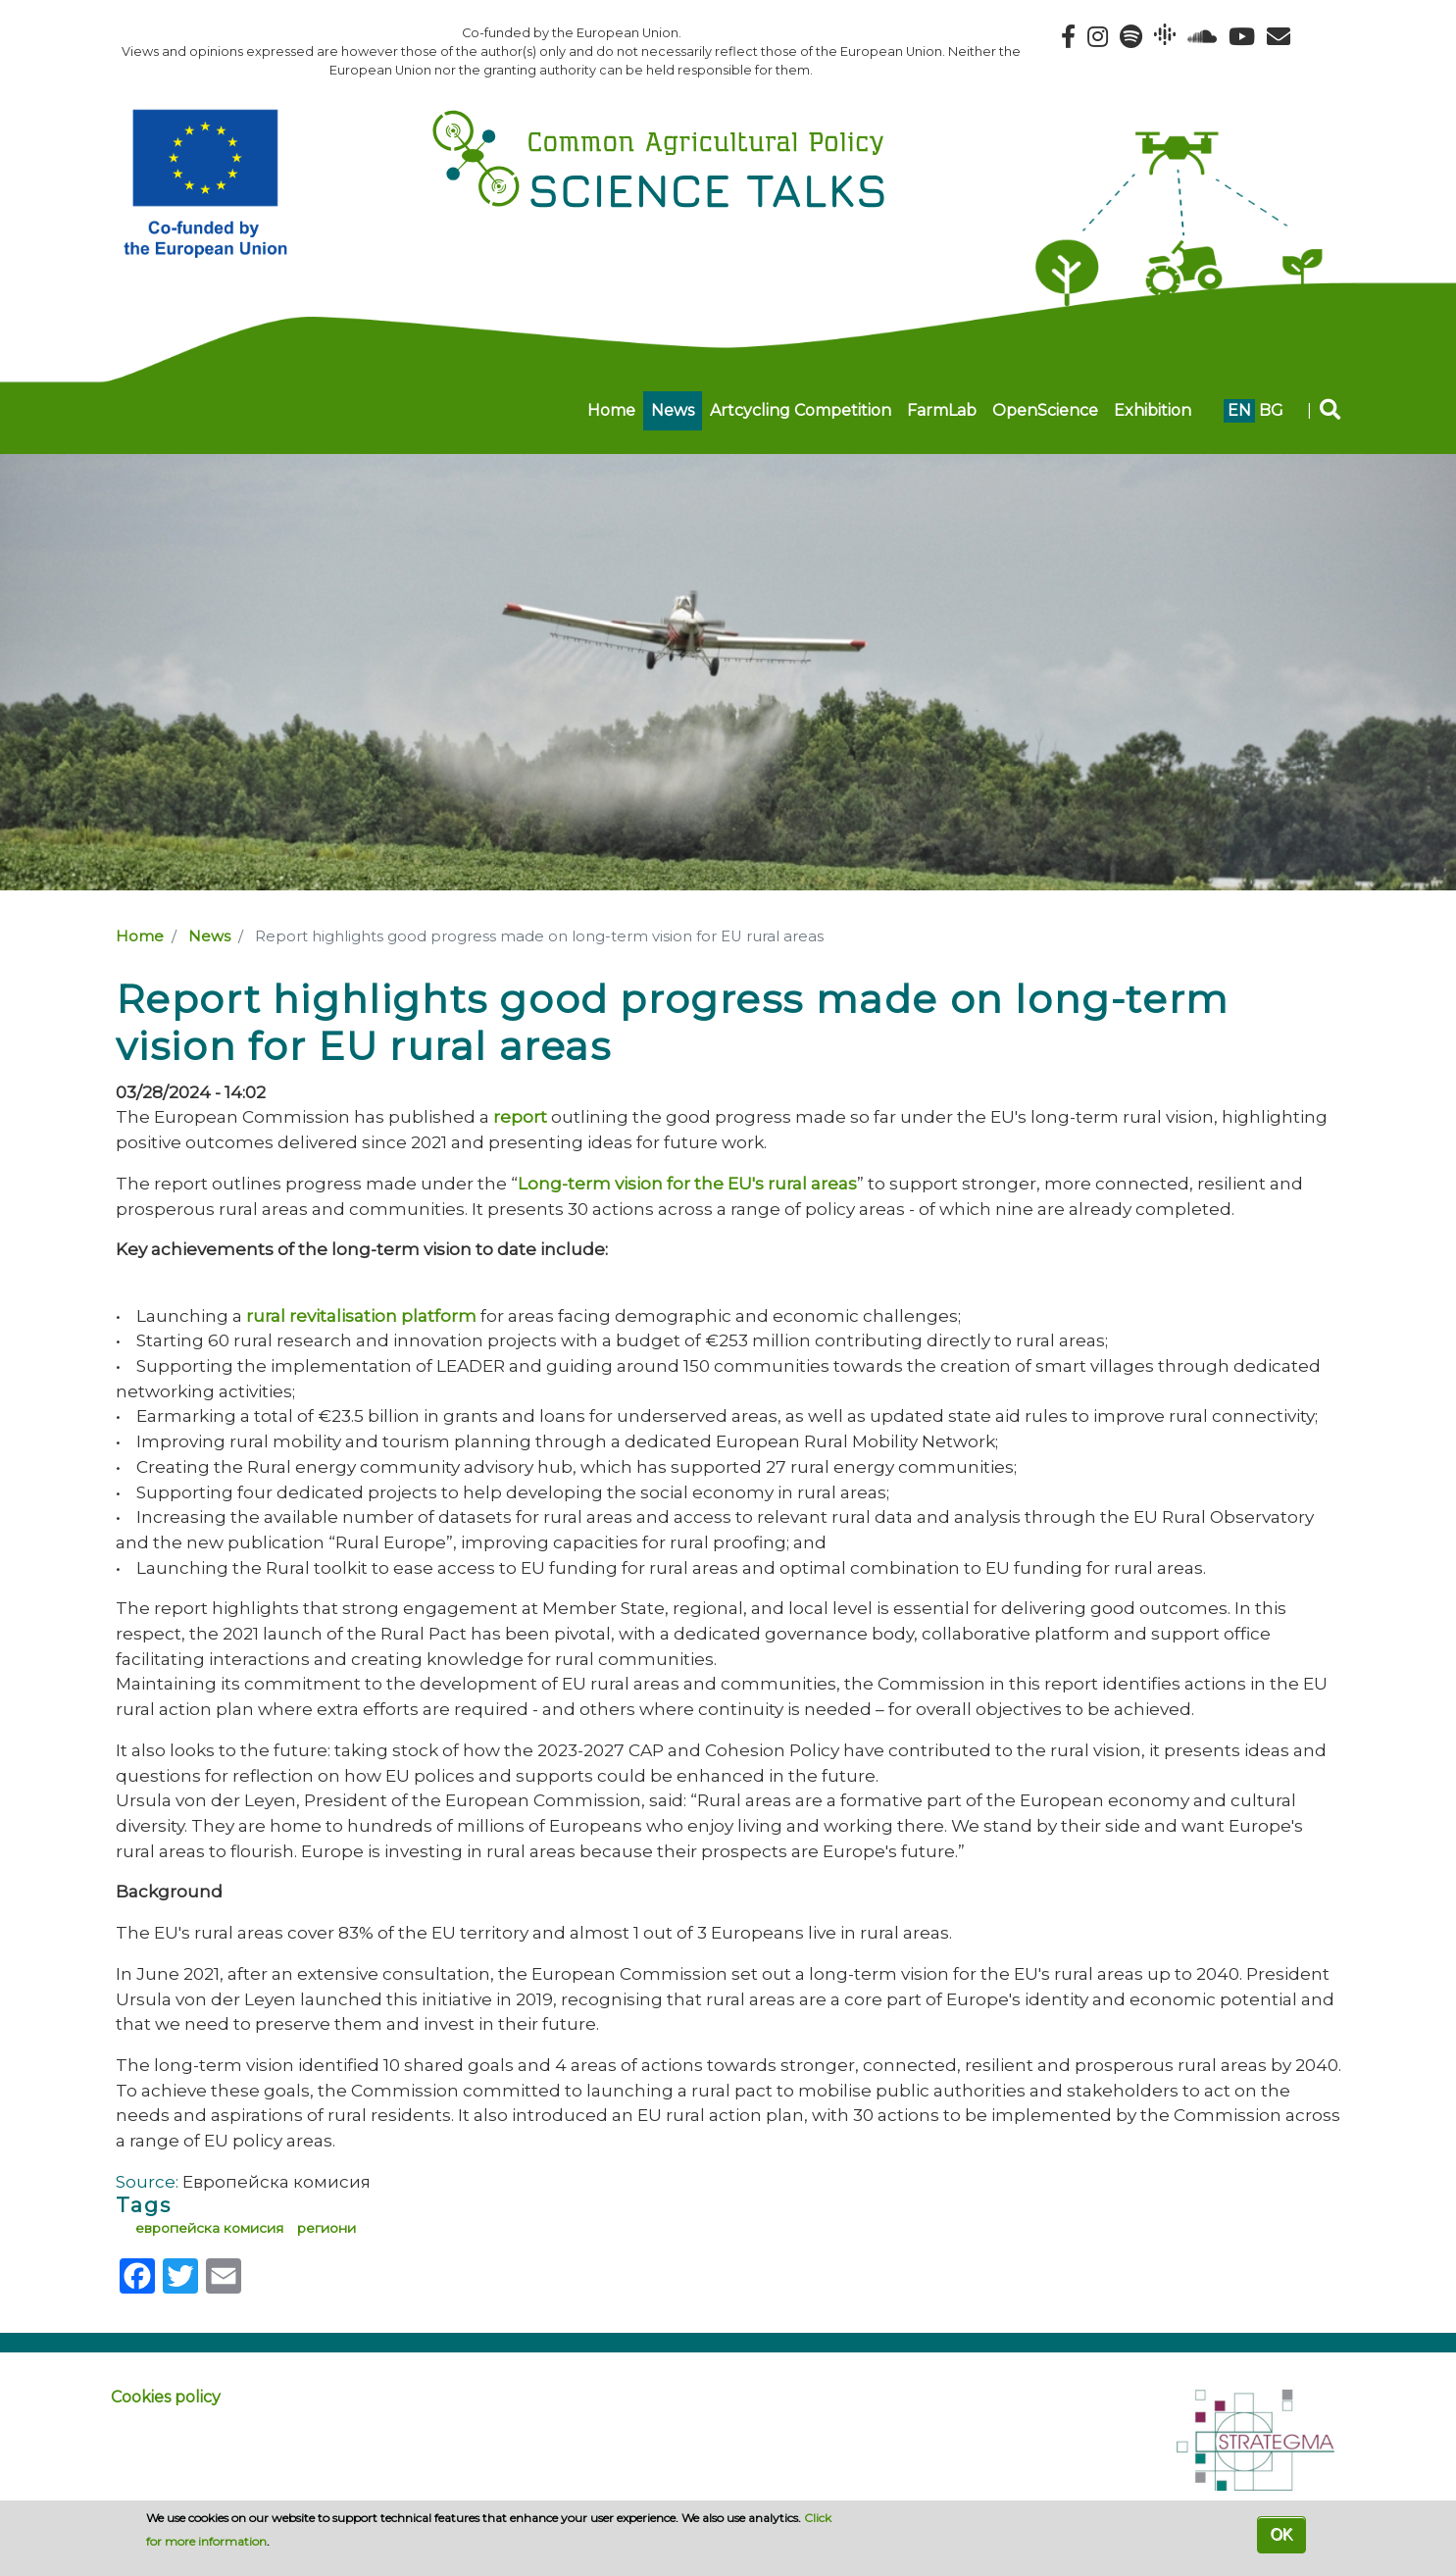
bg (1271, 410)
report (520, 1116)
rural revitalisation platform (361, 1315)
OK (1281, 2534)
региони (326, 2228)
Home (611, 410)
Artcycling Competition (800, 410)
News (672, 410)
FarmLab (942, 410)
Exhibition (1152, 410)
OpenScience (1045, 410)
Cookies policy (166, 2397)
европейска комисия (209, 2228)
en (1239, 410)
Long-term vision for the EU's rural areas (687, 1183)
